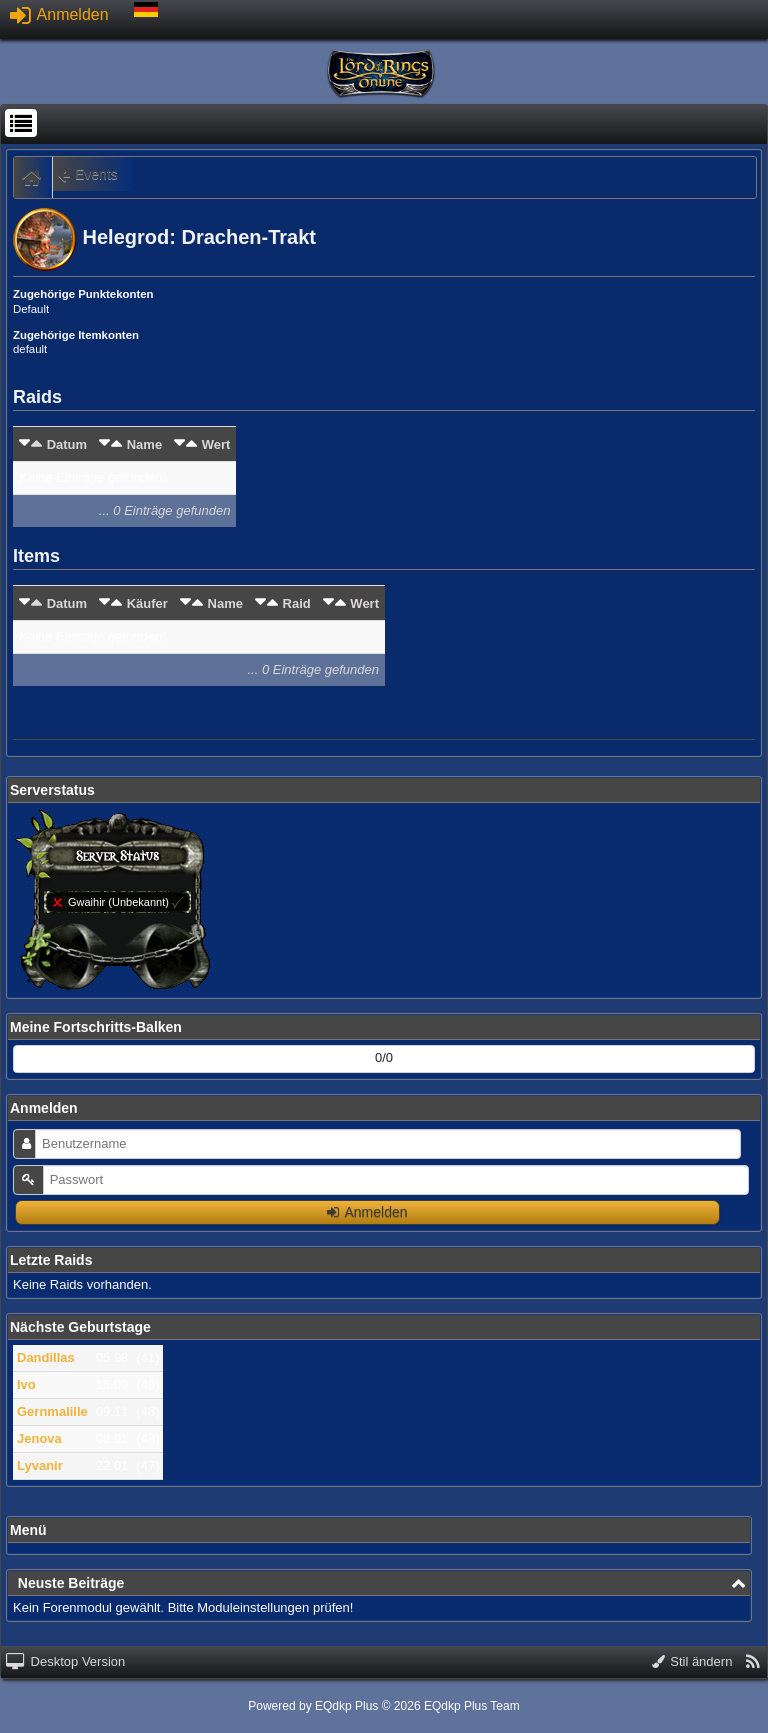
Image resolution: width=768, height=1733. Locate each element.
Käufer (147, 603)
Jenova (39, 1438)
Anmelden (59, 14)
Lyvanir (40, 1465)
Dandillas (46, 1357)
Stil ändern (692, 1661)
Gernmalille (52, 1411)
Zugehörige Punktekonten (83, 294)
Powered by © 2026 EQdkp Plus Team (383, 1706)
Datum (67, 444)
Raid (297, 603)
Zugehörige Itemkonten (76, 335)
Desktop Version (65, 1661)
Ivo (26, 1384)
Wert (216, 444)
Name (144, 444)
